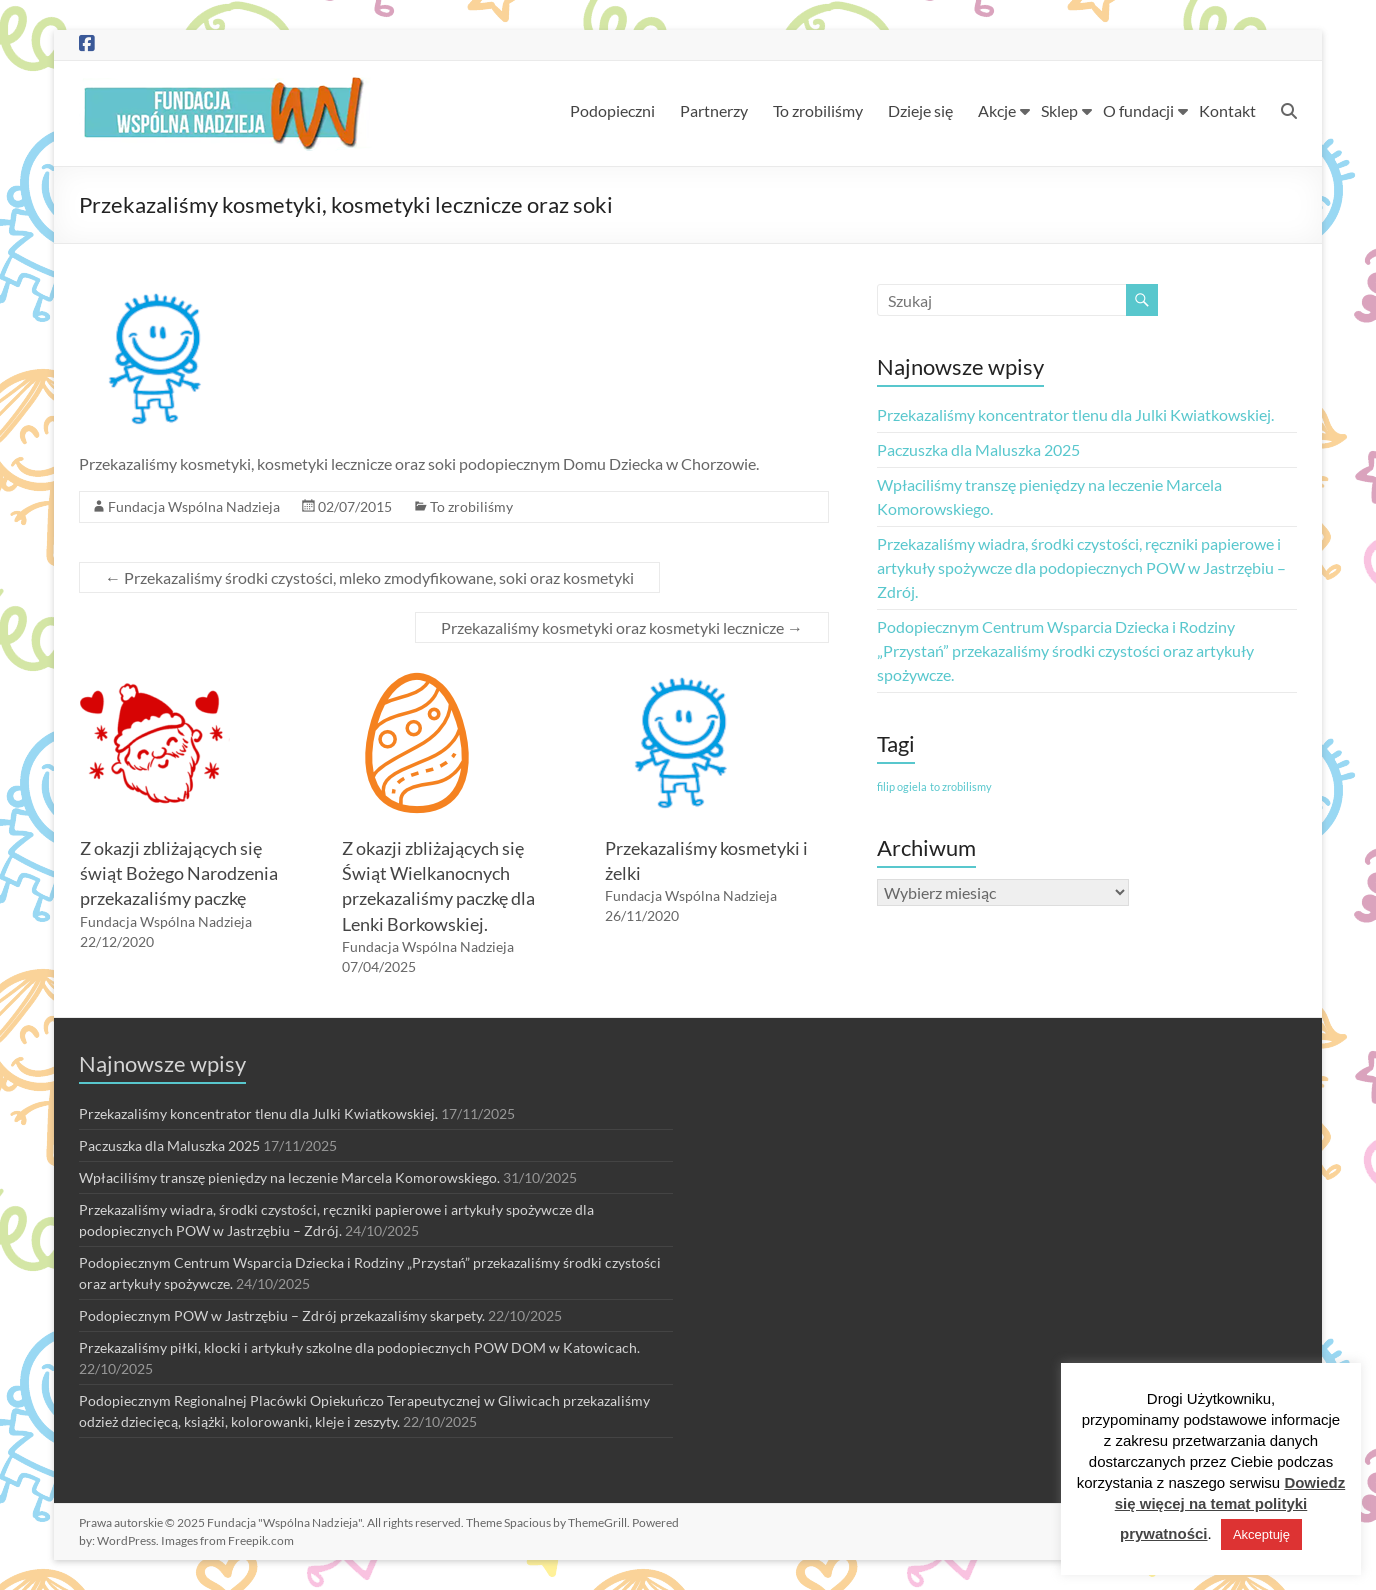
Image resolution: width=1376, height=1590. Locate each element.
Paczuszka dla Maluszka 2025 (978, 449)
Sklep (1059, 110)
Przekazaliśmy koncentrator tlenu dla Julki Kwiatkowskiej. (1075, 414)
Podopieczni (612, 110)
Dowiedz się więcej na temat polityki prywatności (1230, 1508)
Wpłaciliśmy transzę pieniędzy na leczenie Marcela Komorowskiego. (289, 1177)
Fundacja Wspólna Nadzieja (194, 506)
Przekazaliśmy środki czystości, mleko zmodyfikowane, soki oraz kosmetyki (369, 577)
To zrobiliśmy (818, 110)
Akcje (997, 110)
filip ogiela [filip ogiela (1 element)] (902, 786)
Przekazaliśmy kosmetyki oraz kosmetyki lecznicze (622, 627)
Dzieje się (920, 110)
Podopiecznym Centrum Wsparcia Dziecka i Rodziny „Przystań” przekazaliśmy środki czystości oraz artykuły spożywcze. (1065, 650)
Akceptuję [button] (1261, 1534)
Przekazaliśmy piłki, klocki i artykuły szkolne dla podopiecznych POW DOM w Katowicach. (359, 1347)
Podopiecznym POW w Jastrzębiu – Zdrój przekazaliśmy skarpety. (282, 1315)
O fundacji (1138, 110)
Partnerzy (714, 110)
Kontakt (1227, 110)
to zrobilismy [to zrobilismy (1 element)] (961, 786)
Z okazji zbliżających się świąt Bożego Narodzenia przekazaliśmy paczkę (179, 873)
